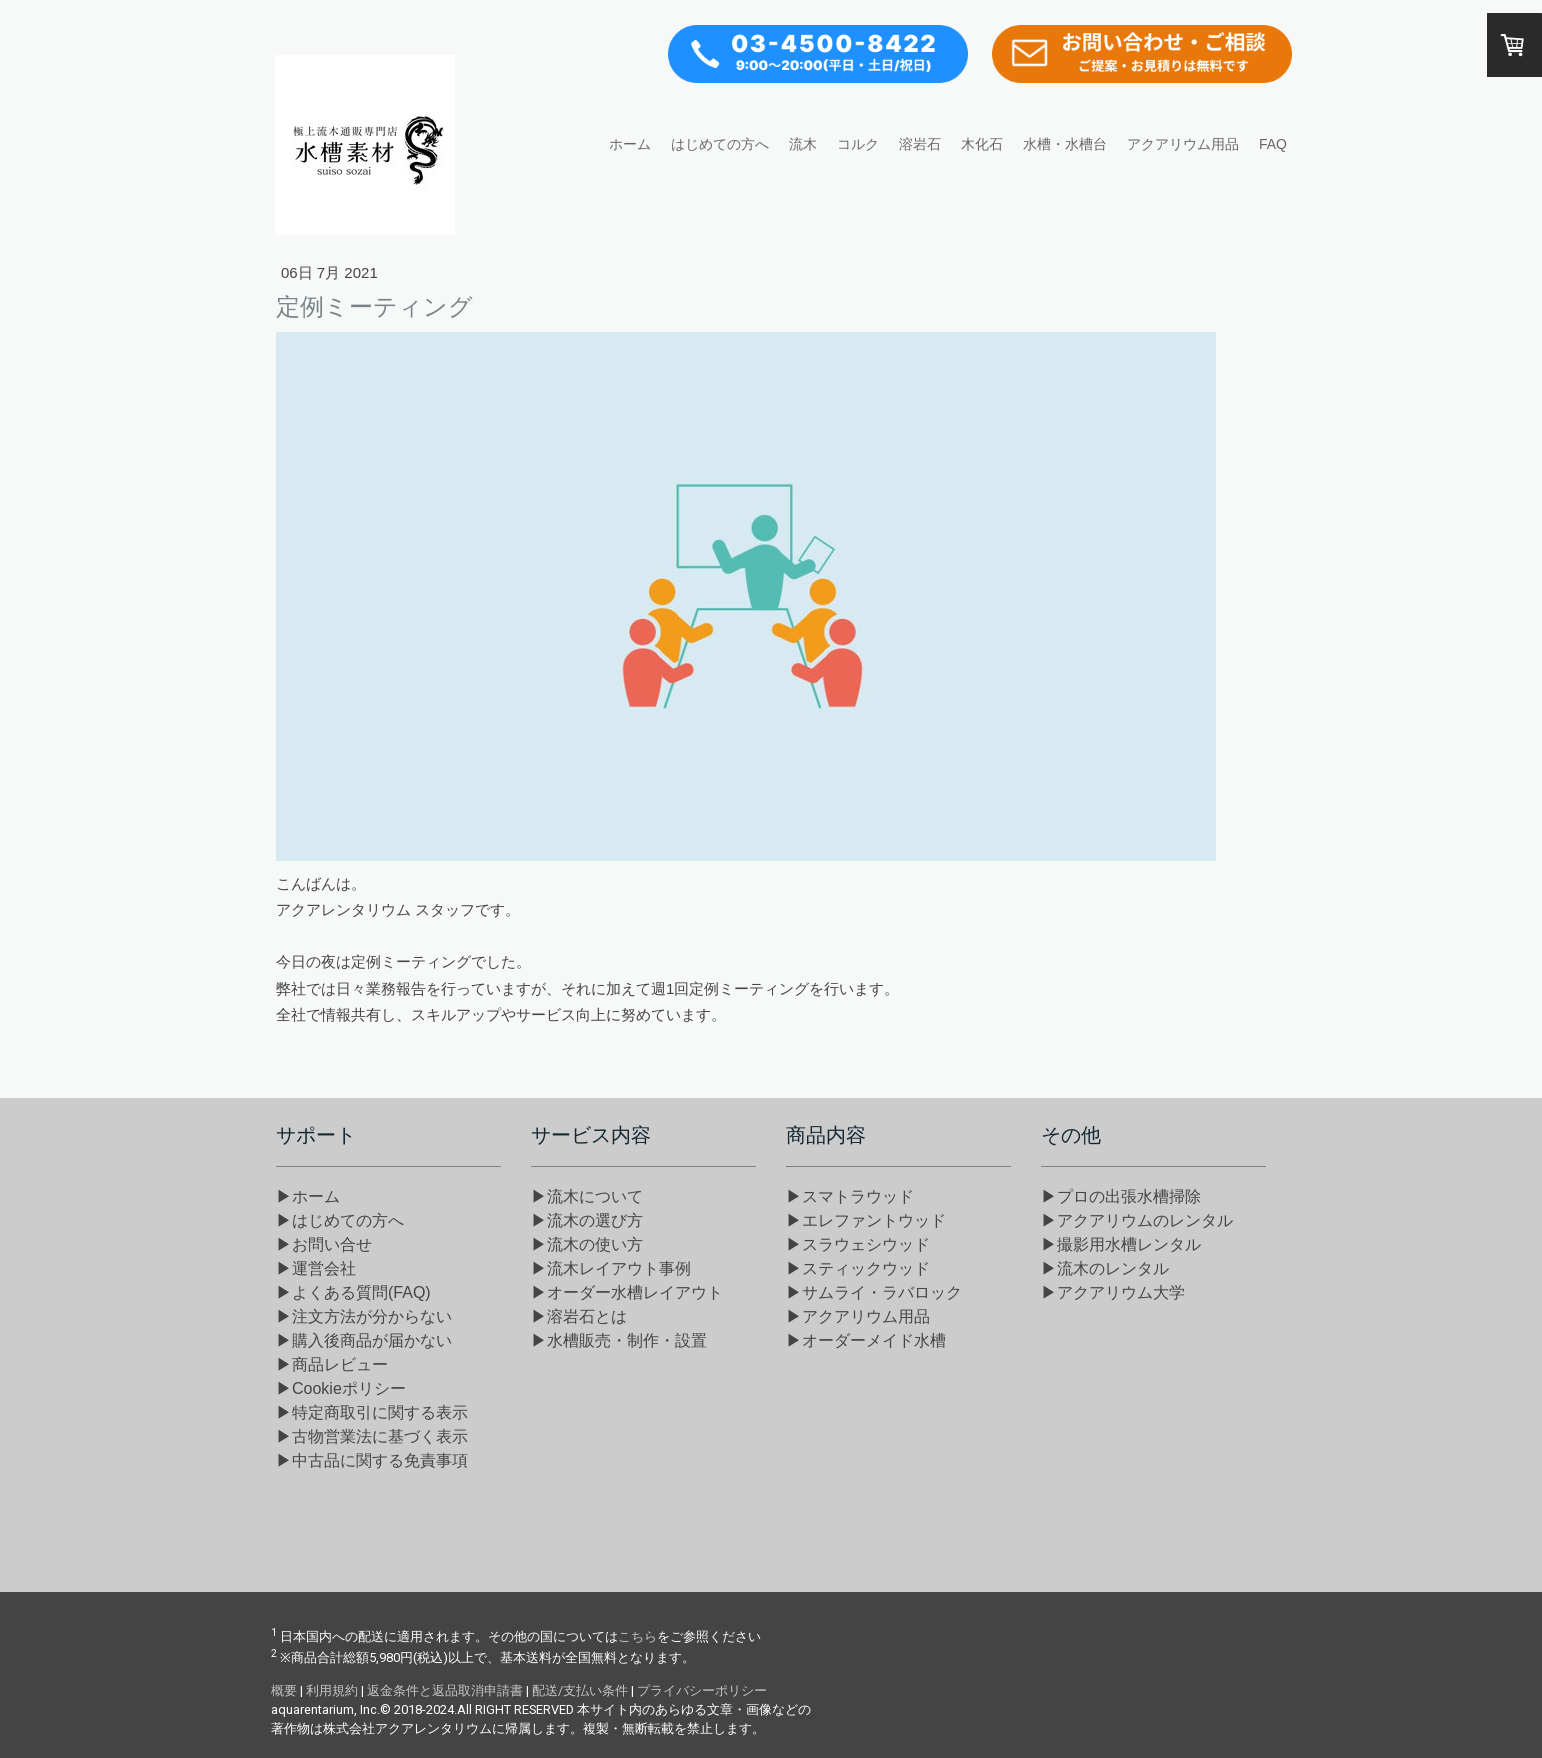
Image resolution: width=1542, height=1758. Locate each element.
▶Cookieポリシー (341, 1388)
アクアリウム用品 (1183, 144)
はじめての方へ (720, 144)
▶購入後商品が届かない (364, 1340)
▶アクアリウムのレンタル (1137, 1220)
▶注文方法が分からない (364, 1316)
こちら (637, 1636)
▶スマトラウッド (850, 1196)
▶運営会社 (316, 1268)
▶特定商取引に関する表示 (372, 1412)
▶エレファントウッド (866, 1220)
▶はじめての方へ (340, 1220)
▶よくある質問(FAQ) (353, 1292)
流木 (803, 144)
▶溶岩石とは (579, 1316)
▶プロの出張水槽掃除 (1121, 1196)
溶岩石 (920, 144)
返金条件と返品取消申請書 (445, 1690)
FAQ (1273, 144)
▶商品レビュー (332, 1364)
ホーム (630, 144)
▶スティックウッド (858, 1268)
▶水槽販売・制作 (619, 1340)
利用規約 (332, 1690)
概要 (284, 1690)
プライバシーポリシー (702, 1690)
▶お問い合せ (324, 1244)
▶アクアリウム (858, 1316)
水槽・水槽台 (1065, 144)
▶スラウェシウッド (858, 1244)
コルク (858, 144)
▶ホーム (308, 1196)
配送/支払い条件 (580, 1690)
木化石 (982, 144)
